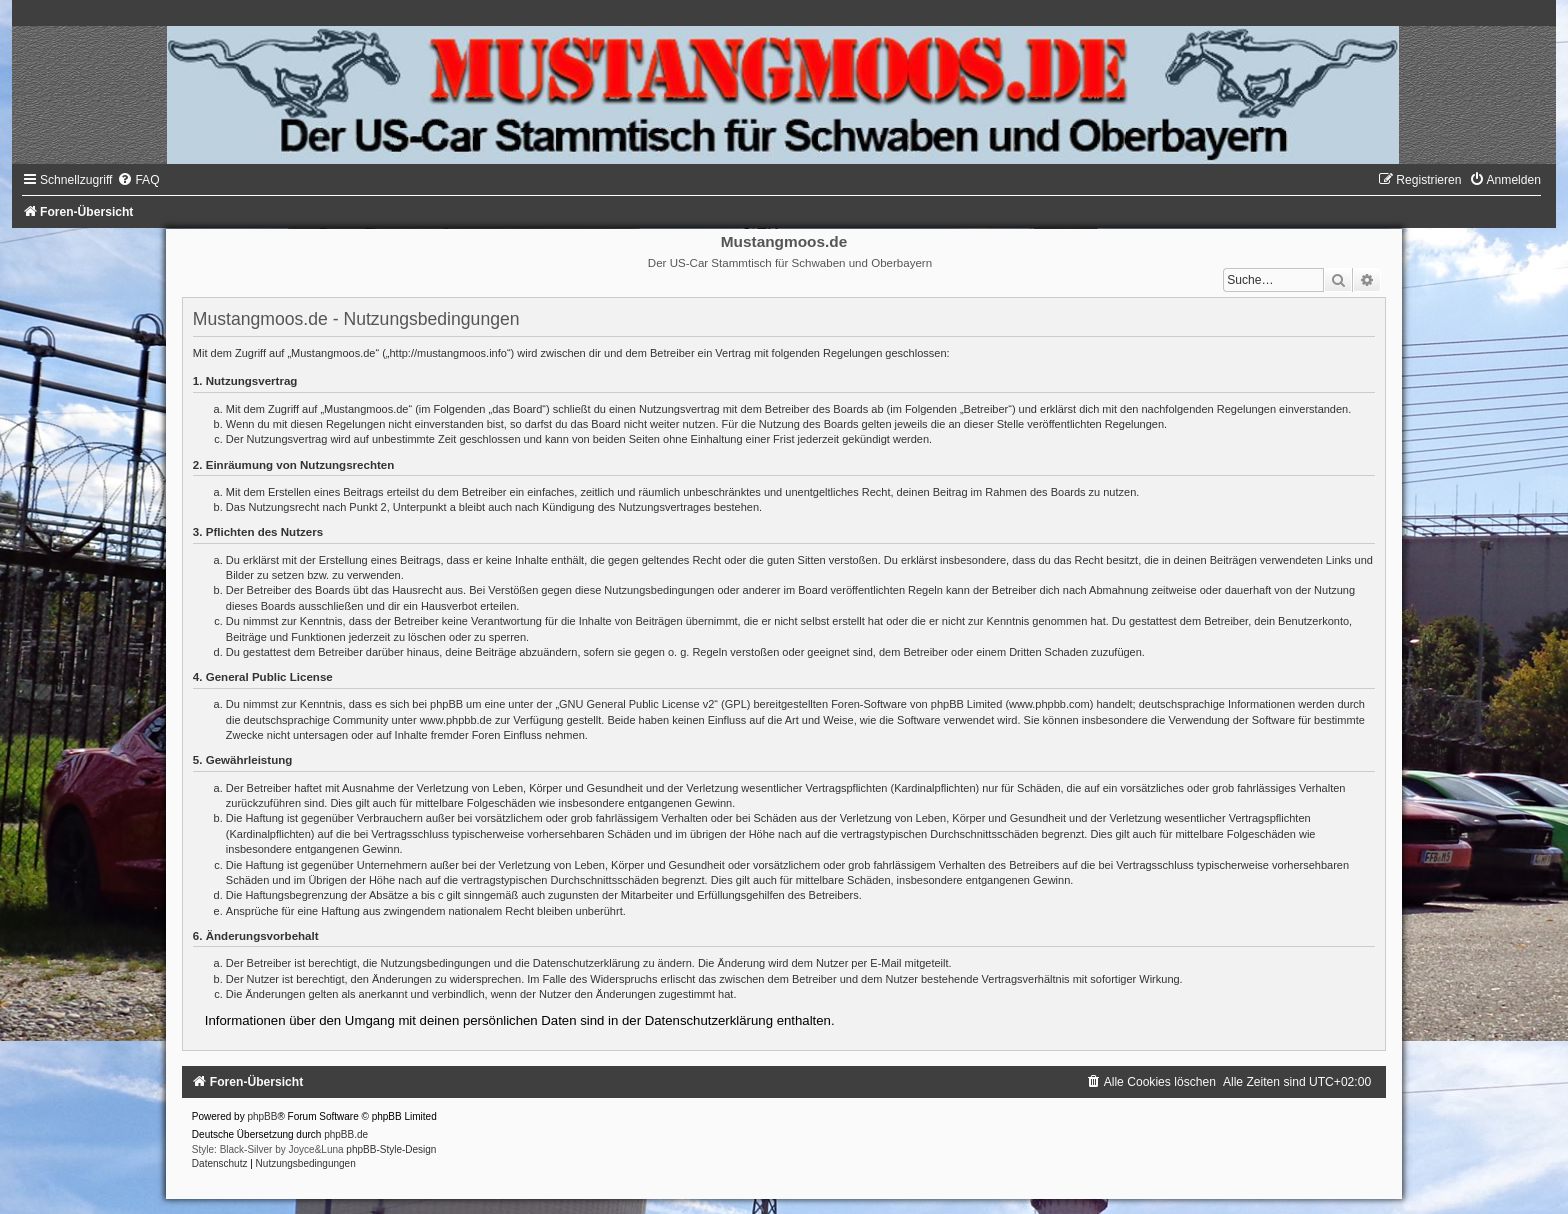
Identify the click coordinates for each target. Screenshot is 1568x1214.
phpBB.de (346, 1134)
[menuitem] (138, 180)
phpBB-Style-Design (391, 1149)
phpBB (262, 1116)
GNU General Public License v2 (636, 704)
